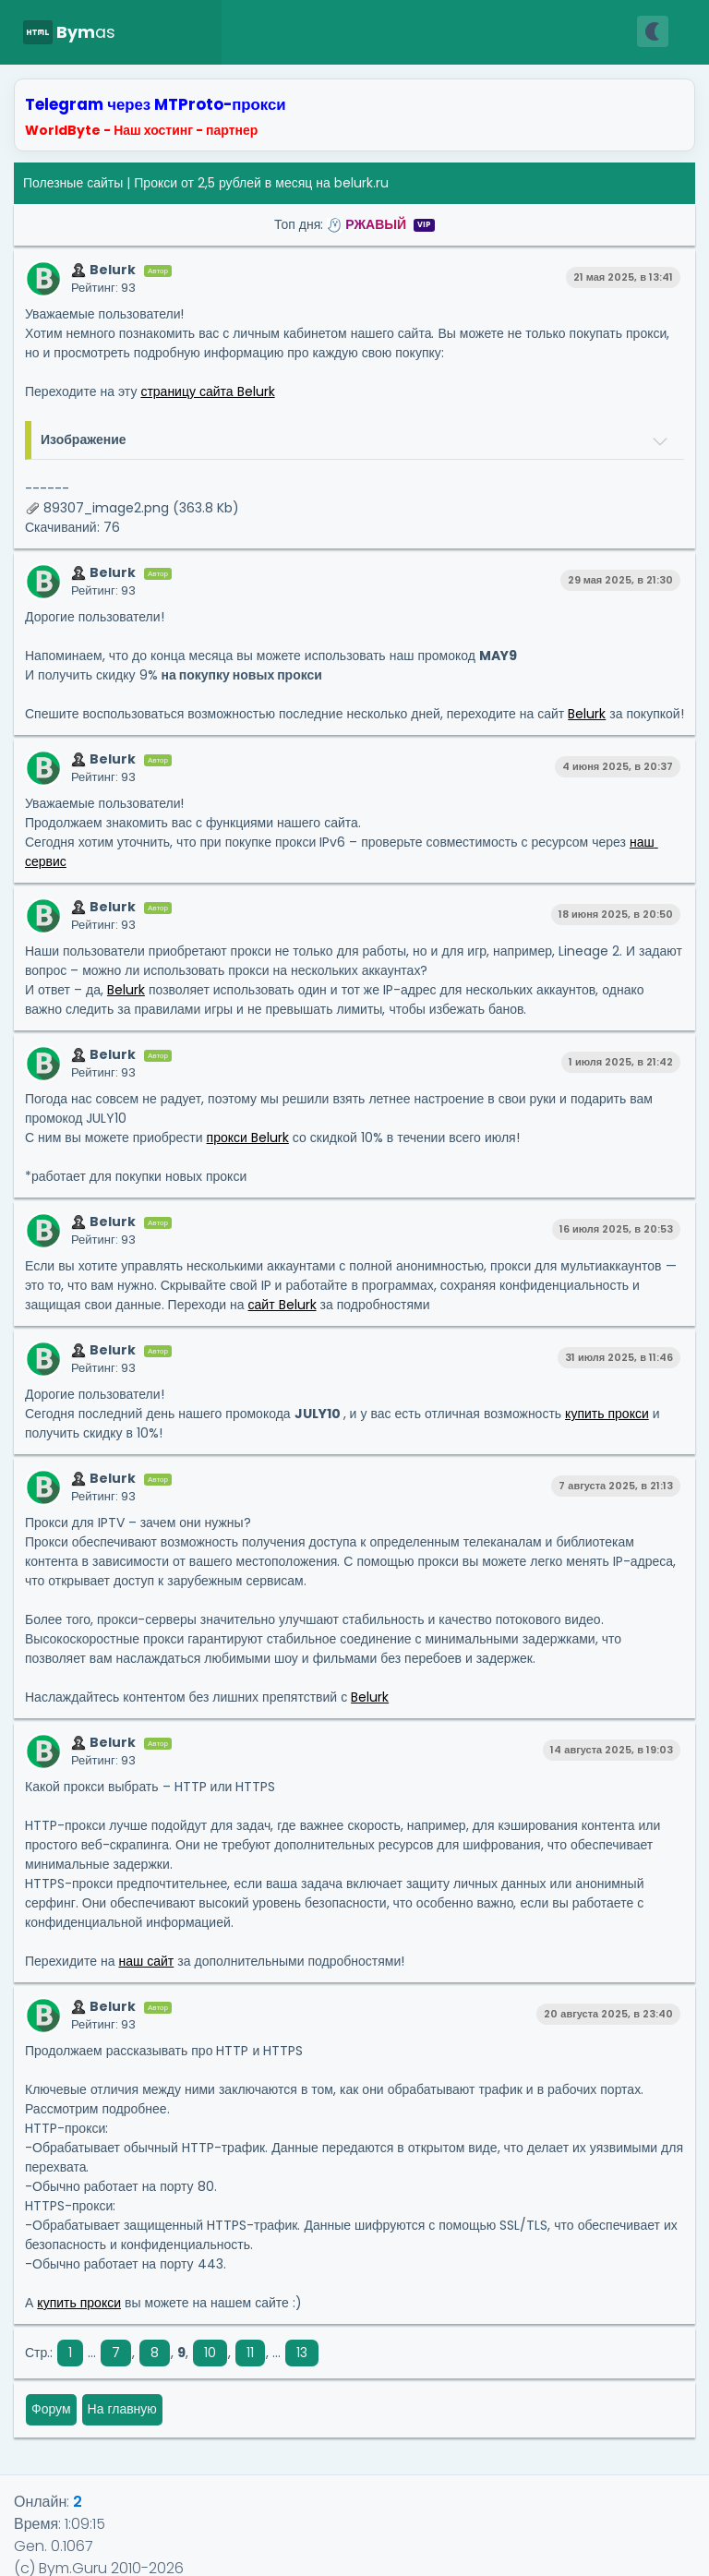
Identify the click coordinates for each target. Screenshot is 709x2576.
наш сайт (146, 1961)
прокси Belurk (248, 1137)
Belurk (587, 713)
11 (250, 2352)
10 (210, 2352)
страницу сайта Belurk (207, 391)
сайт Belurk (282, 1304)
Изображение (83, 439)
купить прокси (607, 1413)
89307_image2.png (106, 508)
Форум (51, 2409)
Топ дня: (354, 224)
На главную (122, 2409)
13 (301, 2352)
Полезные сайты (73, 183)
